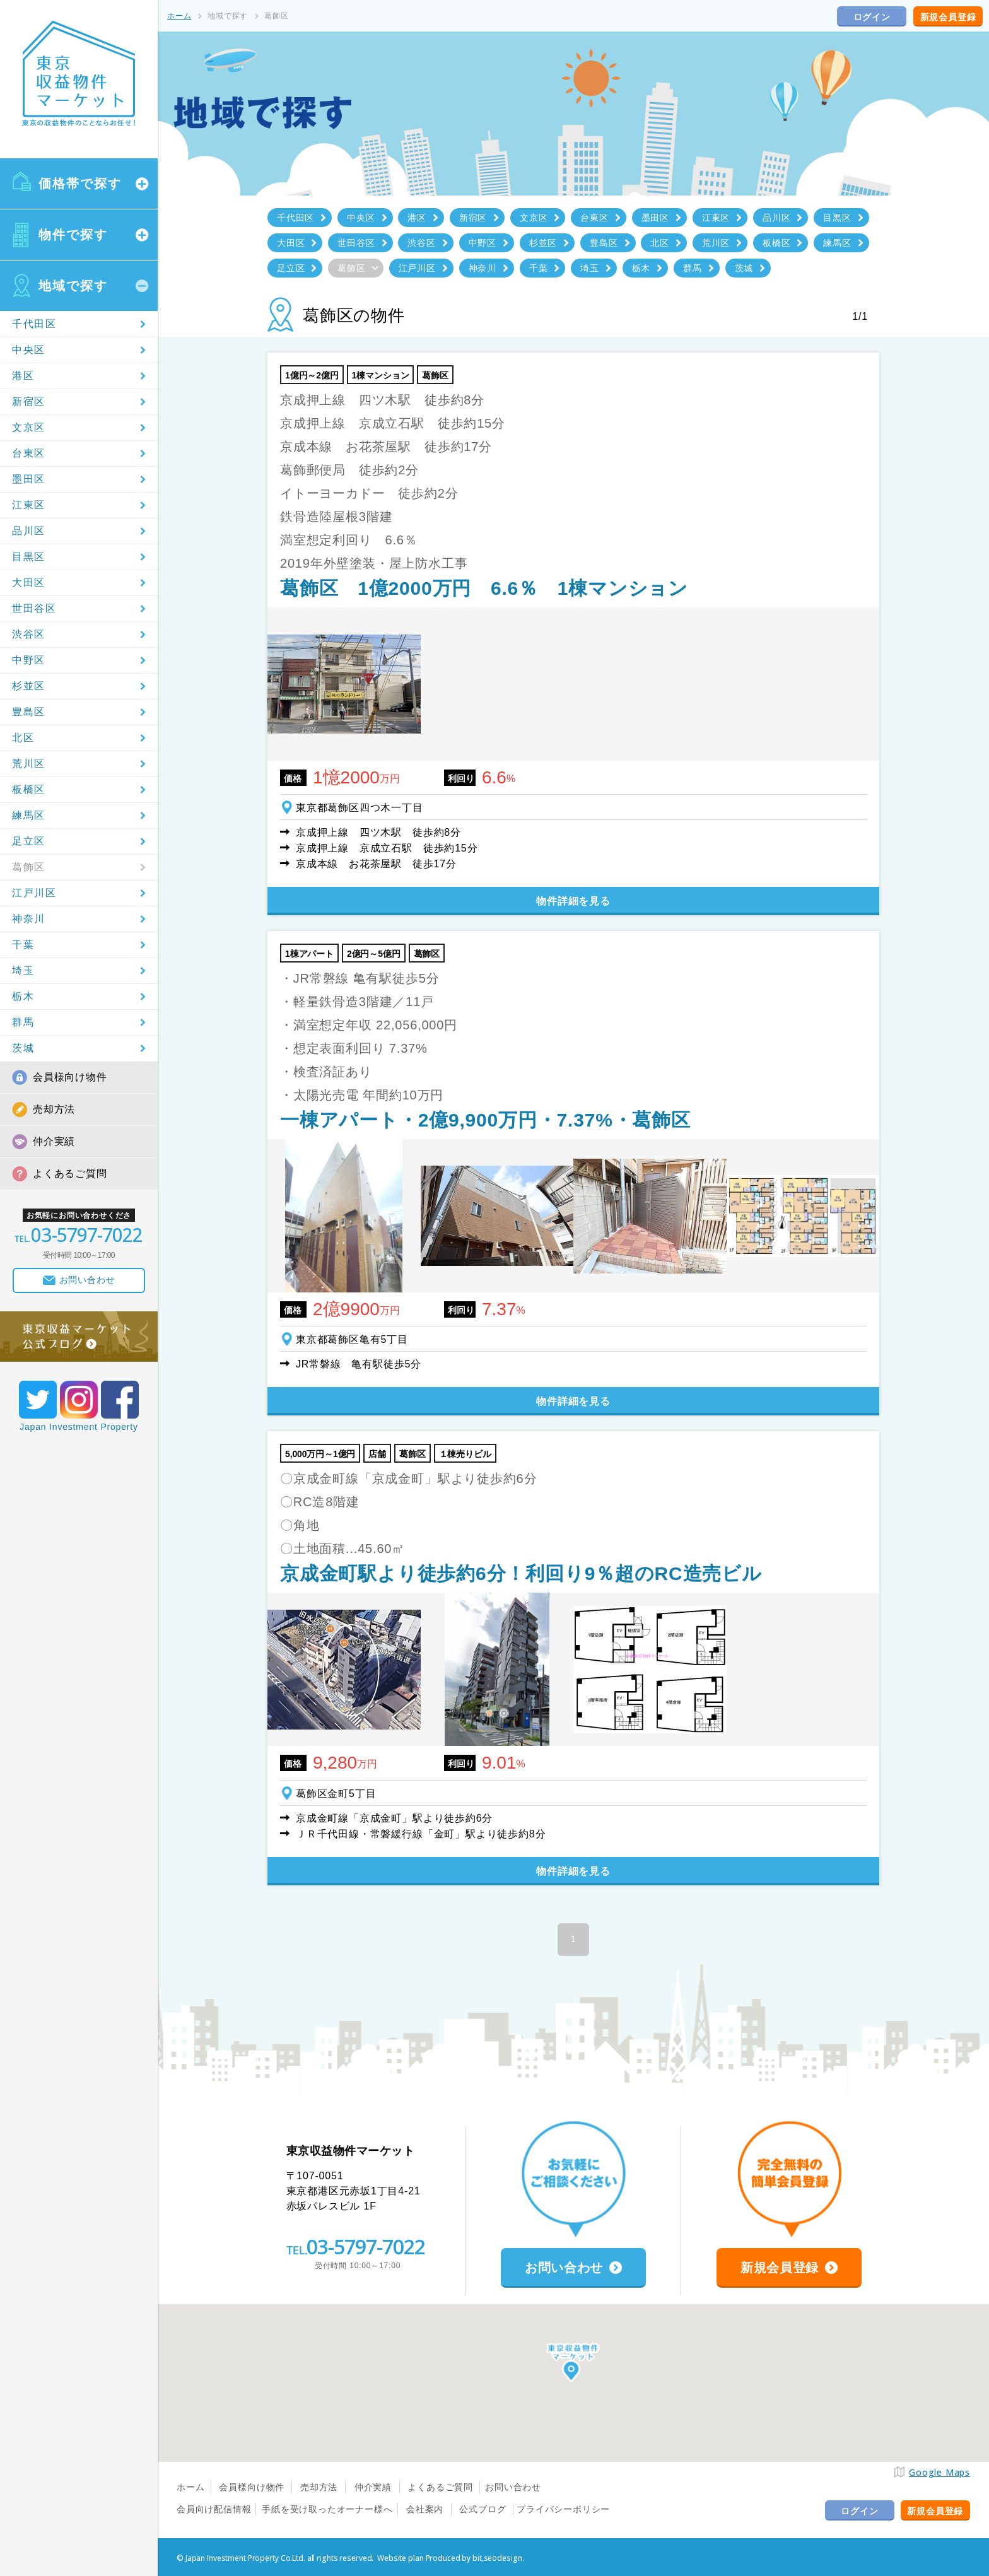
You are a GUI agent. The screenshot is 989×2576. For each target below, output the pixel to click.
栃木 (23, 996)
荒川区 (28, 763)
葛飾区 (28, 867)
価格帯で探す (80, 183)
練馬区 (28, 815)
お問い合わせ (513, 2487)
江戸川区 (34, 892)
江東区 (28, 505)
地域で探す (73, 286)
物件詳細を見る (573, 901)
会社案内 (424, 2509)
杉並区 (28, 686)
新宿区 (28, 401)
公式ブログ (482, 2509)
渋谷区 (28, 634)
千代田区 (34, 324)
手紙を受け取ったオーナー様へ (327, 2509)
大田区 (28, 582)
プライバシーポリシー (563, 2509)
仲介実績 (54, 1141)
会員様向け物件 (70, 1077)
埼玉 (23, 970)
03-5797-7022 (366, 2246)
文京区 (28, 427)
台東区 (28, 453)
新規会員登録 (948, 17)
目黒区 (28, 556)
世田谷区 (34, 608)
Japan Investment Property (79, 1427)
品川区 (28, 530)
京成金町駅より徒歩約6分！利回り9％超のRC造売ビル (521, 1573)
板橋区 (28, 789)
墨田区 (28, 479)
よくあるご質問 (70, 1173)
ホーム (179, 15)
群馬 (23, 1022)
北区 (23, 737)
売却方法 (54, 1109)
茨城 (23, 1048)
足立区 (28, 841)
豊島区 (28, 711)
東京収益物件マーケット (79, 73)
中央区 (28, 349)
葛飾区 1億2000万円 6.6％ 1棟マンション (484, 588)
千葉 (23, 944)
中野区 (28, 660)
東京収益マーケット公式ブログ (79, 1336)
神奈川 (28, 918)
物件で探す (73, 235)
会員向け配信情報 (214, 2509)
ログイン (872, 17)
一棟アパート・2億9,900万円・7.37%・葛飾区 (485, 1119)
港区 (23, 375)
